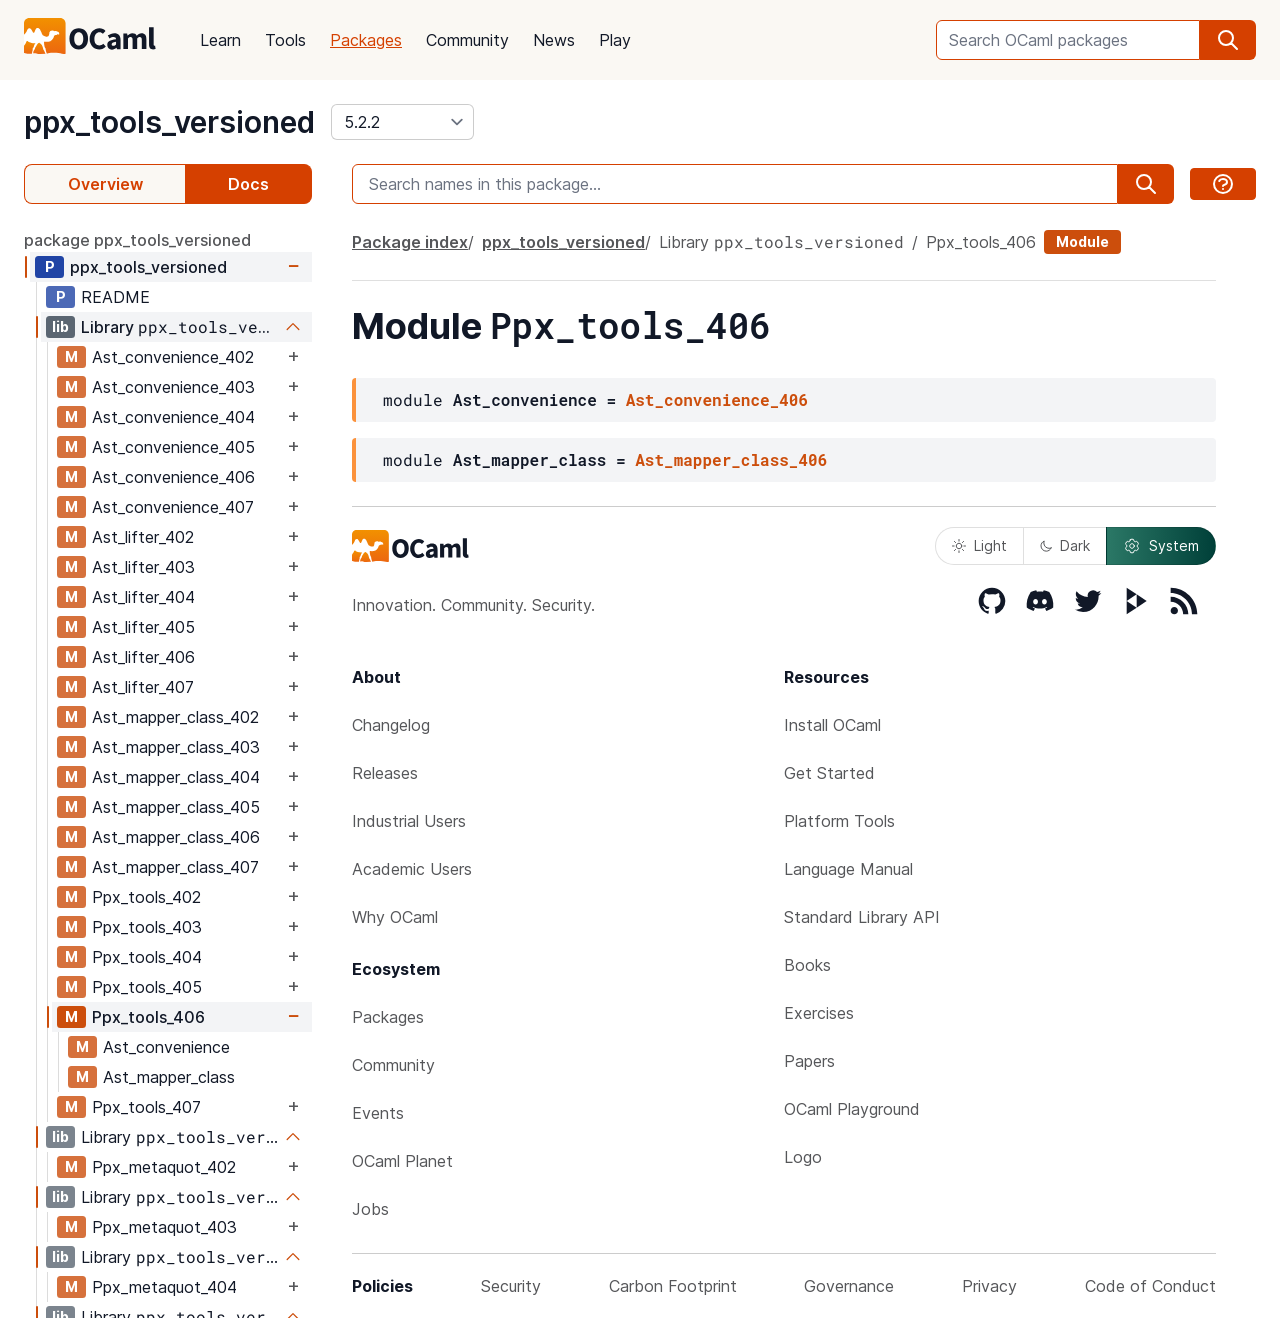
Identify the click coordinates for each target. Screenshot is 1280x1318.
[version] (402, 122)
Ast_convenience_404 (173, 417)
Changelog (391, 725)
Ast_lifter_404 (143, 597)
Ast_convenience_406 (173, 477)
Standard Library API (862, 917)
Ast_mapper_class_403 (176, 747)
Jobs (370, 1209)
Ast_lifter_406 (143, 657)
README (115, 297)
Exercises (819, 1013)
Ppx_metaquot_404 (164, 1287)
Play (615, 40)
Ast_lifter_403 (143, 567)
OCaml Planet (402, 1161)
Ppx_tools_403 (147, 927)
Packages (366, 40)
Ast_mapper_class (169, 1077)
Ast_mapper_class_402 (175, 717)
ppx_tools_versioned (169, 122)
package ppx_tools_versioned (137, 240)
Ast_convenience (166, 1047)
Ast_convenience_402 (173, 357)
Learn (220, 40)
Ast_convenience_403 (173, 387)
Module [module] (1082, 241)
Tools (285, 40)
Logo (803, 1157)
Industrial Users (409, 821)
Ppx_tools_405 (147, 987)
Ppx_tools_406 (148, 1017)
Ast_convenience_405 (173, 447)
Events (378, 1113)
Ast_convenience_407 (173, 507)
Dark (1065, 545)
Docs (248, 184)
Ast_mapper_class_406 (176, 837)
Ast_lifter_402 (143, 537)
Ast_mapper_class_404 (176, 777)
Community (467, 40)
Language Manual (848, 869)
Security (511, 1286)
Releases (385, 773)
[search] (1228, 40)
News (554, 40)
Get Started (829, 773)
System (1161, 546)
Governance (849, 1286)
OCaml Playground (852, 1109)
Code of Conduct (1150, 1286)
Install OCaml (832, 725)
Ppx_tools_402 (146, 897)
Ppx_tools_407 (146, 1107)
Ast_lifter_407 (143, 687)
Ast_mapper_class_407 (175, 867)
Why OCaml (395, 917)
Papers (809, 1061)
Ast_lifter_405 (143, 627)
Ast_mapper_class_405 (176, 807)
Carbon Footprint (673, 1286)
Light (979, 545)
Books (807, 965)
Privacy (989, 1286)
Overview (105, 184)
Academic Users (412, 869)
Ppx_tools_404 (147, 957)
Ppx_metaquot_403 (164, 1227)
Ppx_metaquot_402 (164, 1167)
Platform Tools (839, 821)
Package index (410, 242)
